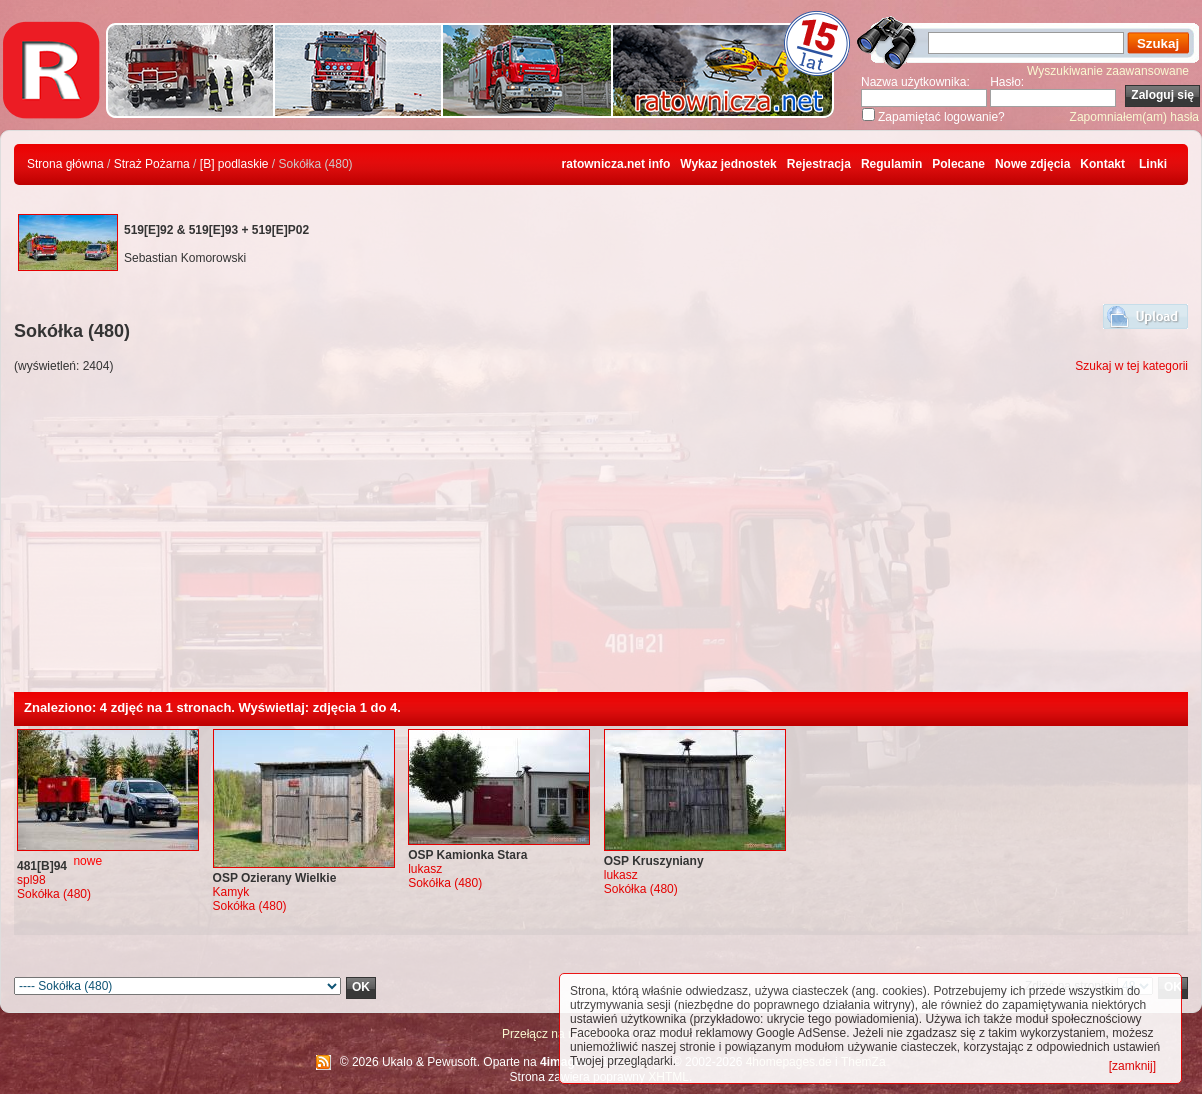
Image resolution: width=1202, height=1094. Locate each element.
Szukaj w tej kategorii (1131, 366)
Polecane (958, 164)
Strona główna (65, 164)
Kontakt (1102, 164)
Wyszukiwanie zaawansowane (1108, 71)
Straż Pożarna (152, 164)
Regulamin (891, 164)
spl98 (31, 880)
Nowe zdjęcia (1032, 164)
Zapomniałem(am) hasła (1134, 117)
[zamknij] (1132, 1066)
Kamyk (231, 892)
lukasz (425, 869)
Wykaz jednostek (728, 164)
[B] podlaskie (234, 164)
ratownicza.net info (616, 164)
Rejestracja (819, 164)
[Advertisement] (601, 542)
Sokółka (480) (54, 894)
